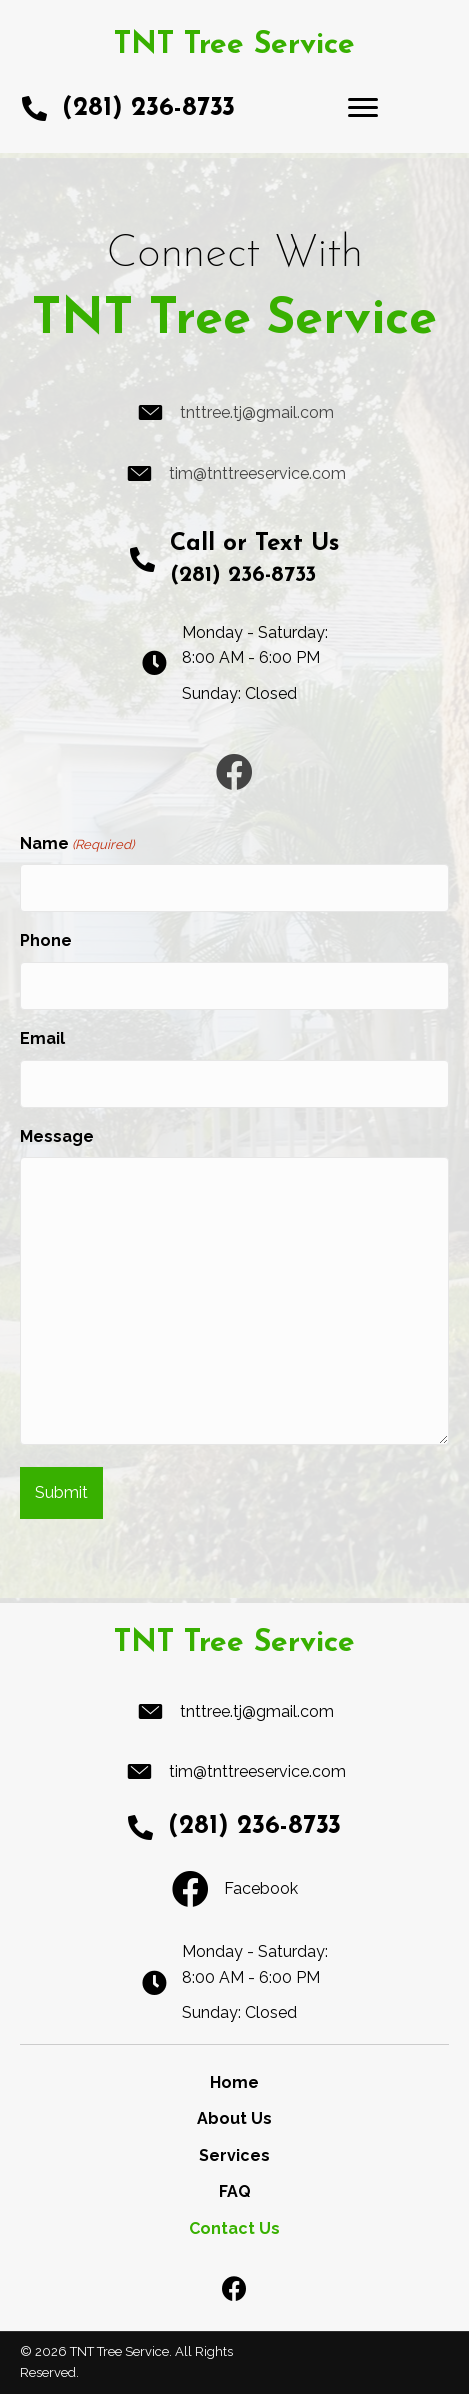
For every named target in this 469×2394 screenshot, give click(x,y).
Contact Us (234, 2228)
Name (77, 845)
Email (42, 1038)
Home (234, 2082)
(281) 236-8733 (148, 108)
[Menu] (363, 108)
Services (234, 2155)
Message (57, 1136)
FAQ (235, 2191)
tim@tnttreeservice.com (257, 473)
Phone (46, 940)
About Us (234, 2118)
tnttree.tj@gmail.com (257, 412)
